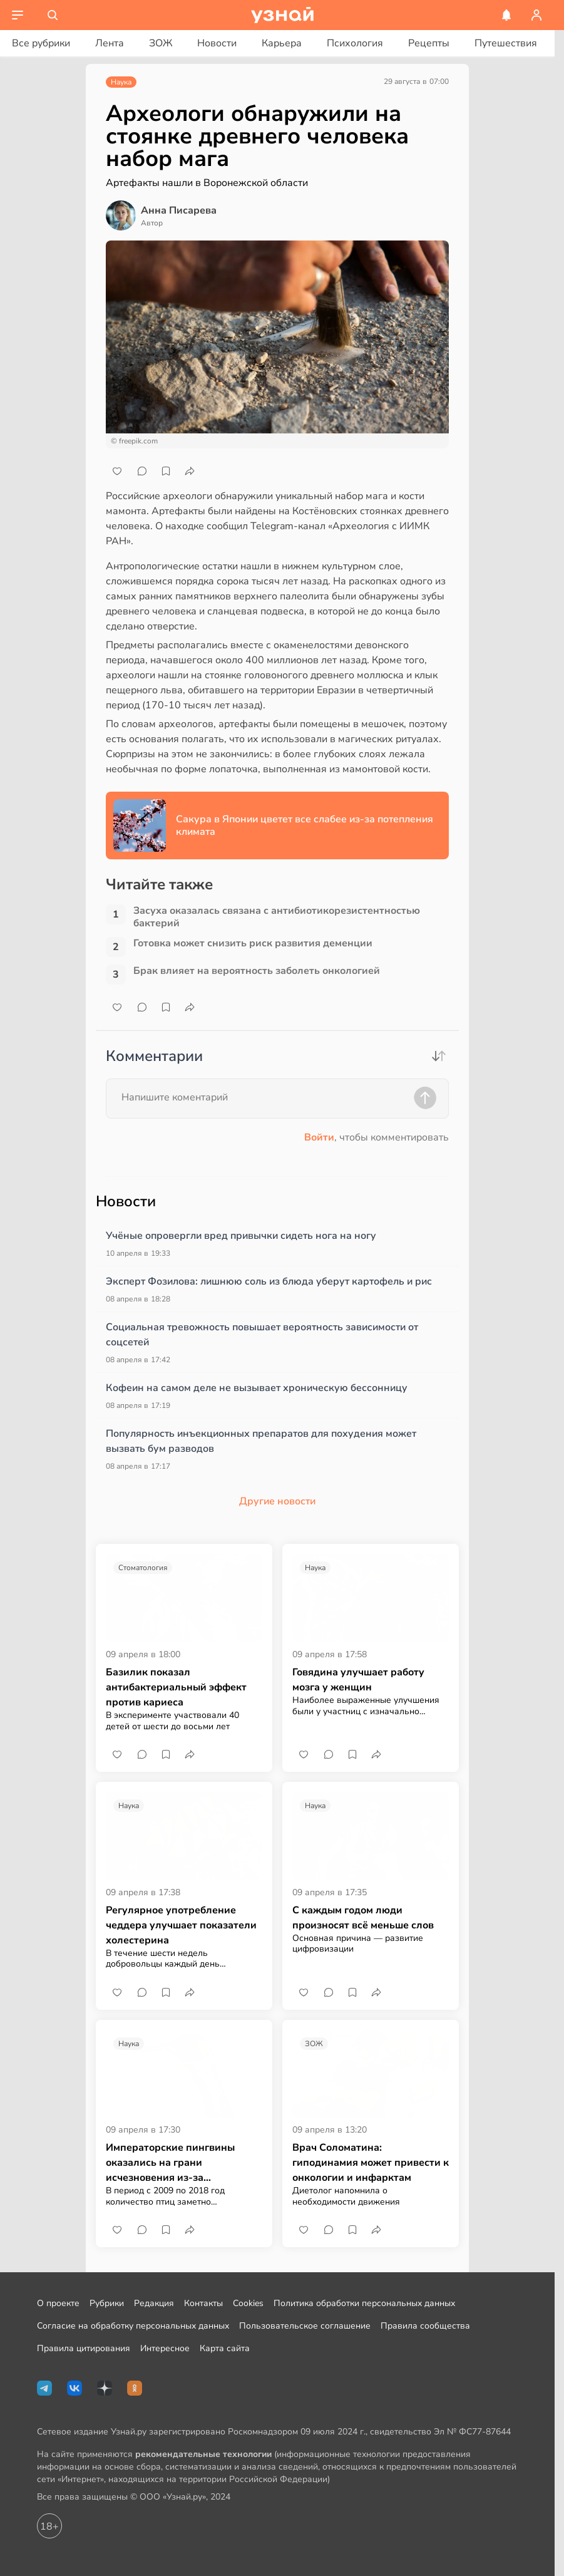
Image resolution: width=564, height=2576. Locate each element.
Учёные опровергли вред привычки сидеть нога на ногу (241, 1236)
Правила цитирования (83, 2348)
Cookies (248, 2303)
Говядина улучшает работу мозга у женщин (358, 1679)
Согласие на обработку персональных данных (133, 2326)
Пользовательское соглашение (305, 2326)
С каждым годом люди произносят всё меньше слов (363, 1917)
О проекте (58, 2303)
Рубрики (107, 2303)
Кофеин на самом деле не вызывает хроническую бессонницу (257, 1388)
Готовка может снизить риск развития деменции (252, 943)
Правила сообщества (425, 2326)
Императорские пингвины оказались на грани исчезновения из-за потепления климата (170, 2163)
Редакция (154, 2303)
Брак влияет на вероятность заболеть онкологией (256, 971)
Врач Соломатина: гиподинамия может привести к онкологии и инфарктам (370, 2163)
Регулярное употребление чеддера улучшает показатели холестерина (181, 1925)
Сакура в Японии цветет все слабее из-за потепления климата (304, 825)
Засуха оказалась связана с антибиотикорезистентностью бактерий (276, 916)
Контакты (203, 2303)
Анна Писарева (179, 210)
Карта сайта (225, 2348)
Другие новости (277, 1501)
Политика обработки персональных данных (364, 2303)
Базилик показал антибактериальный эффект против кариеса (176, 1687)
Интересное (165, 2348)
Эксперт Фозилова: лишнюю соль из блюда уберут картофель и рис (269, 1281)
